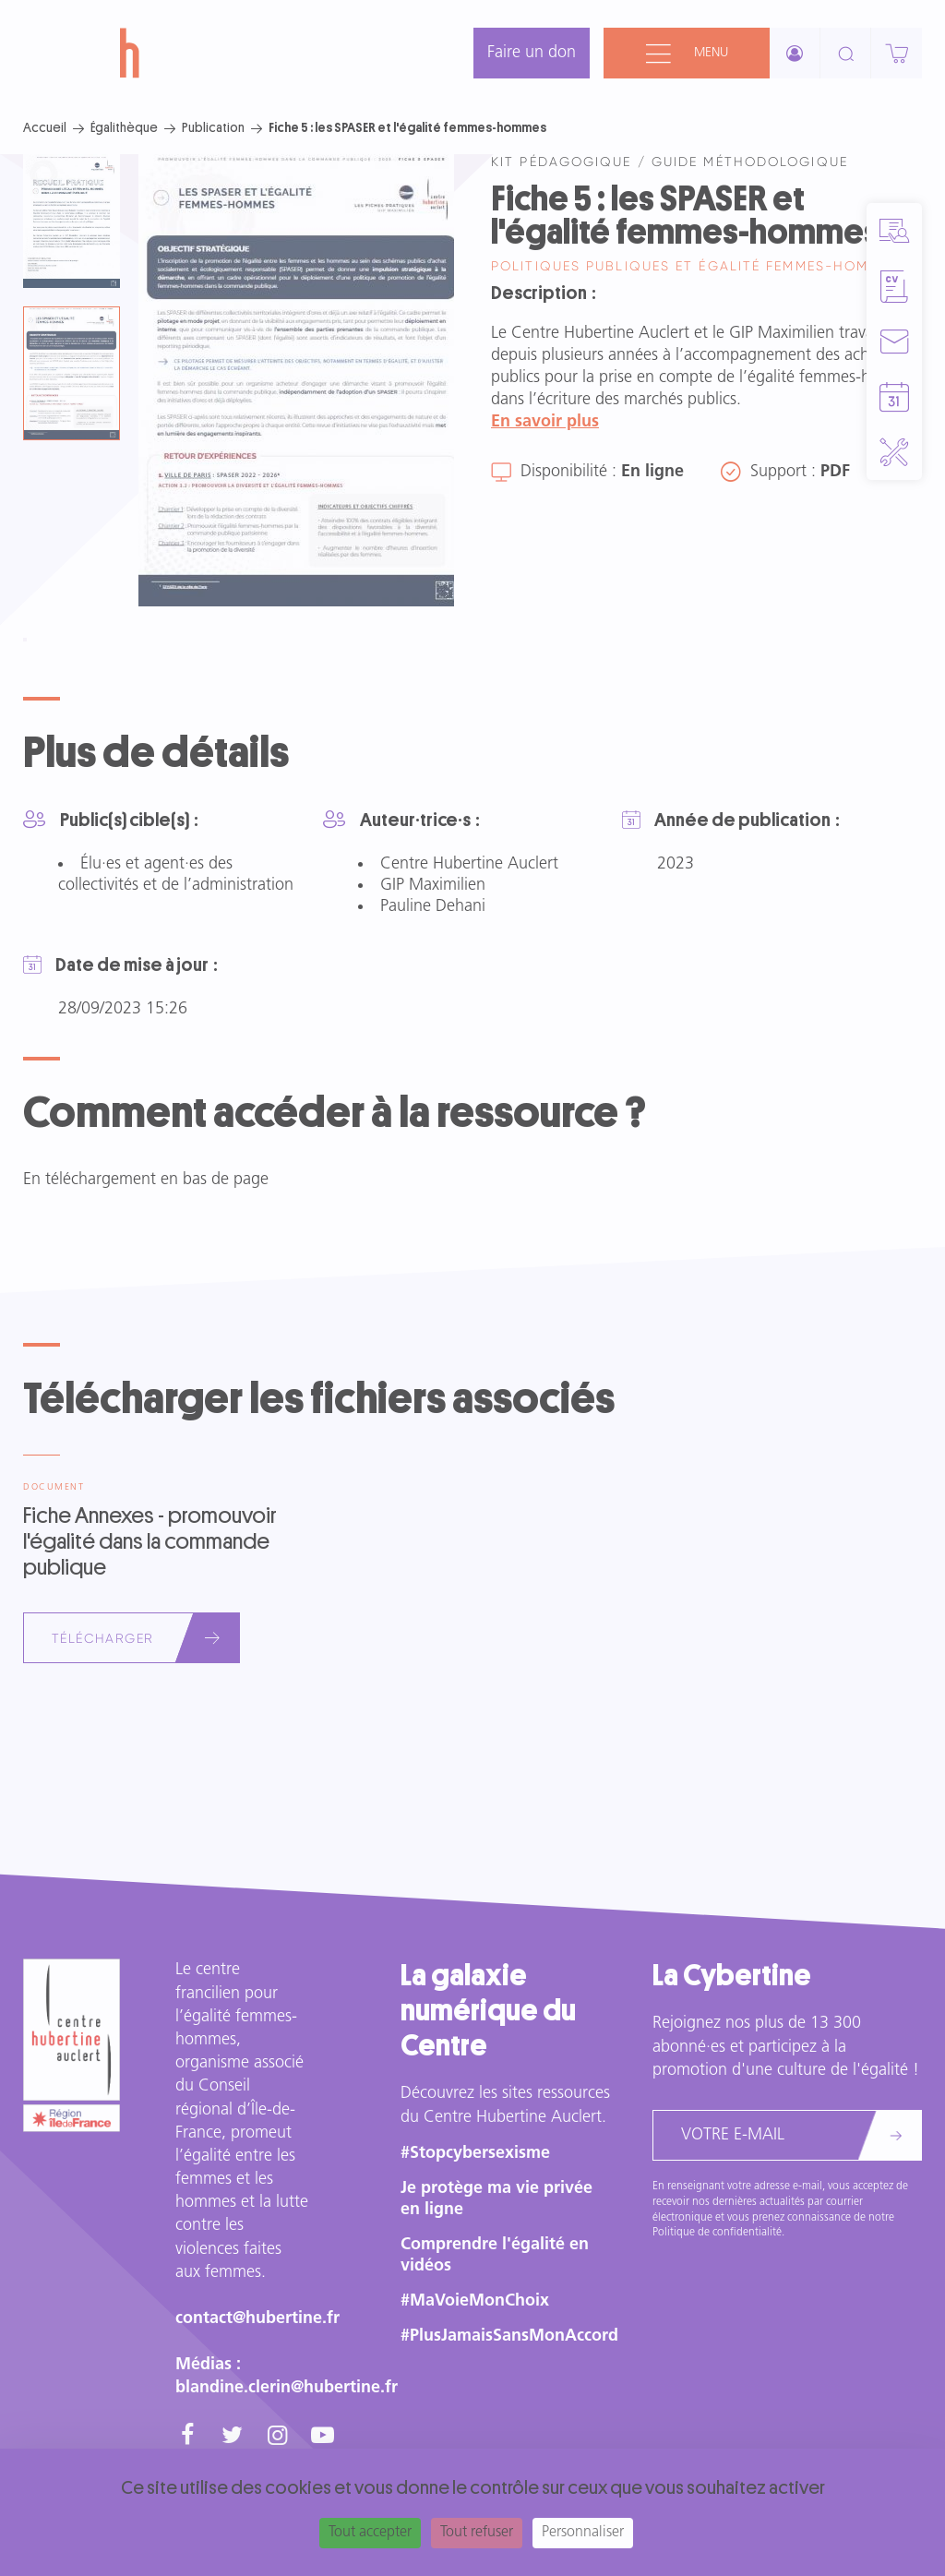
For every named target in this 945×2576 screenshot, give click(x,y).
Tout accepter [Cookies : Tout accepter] (370, 2532)
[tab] (71, 221)
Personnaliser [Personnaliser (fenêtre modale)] (583, 2532)
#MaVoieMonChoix (475, 2301)
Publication (213, 127)
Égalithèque (124, 127)
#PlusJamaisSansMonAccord (509, 2336)
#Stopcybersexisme (475, 2154)
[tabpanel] (296, 380)
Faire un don (531, 53)
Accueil (44, 127)
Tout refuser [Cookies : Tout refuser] (476, 2532)
